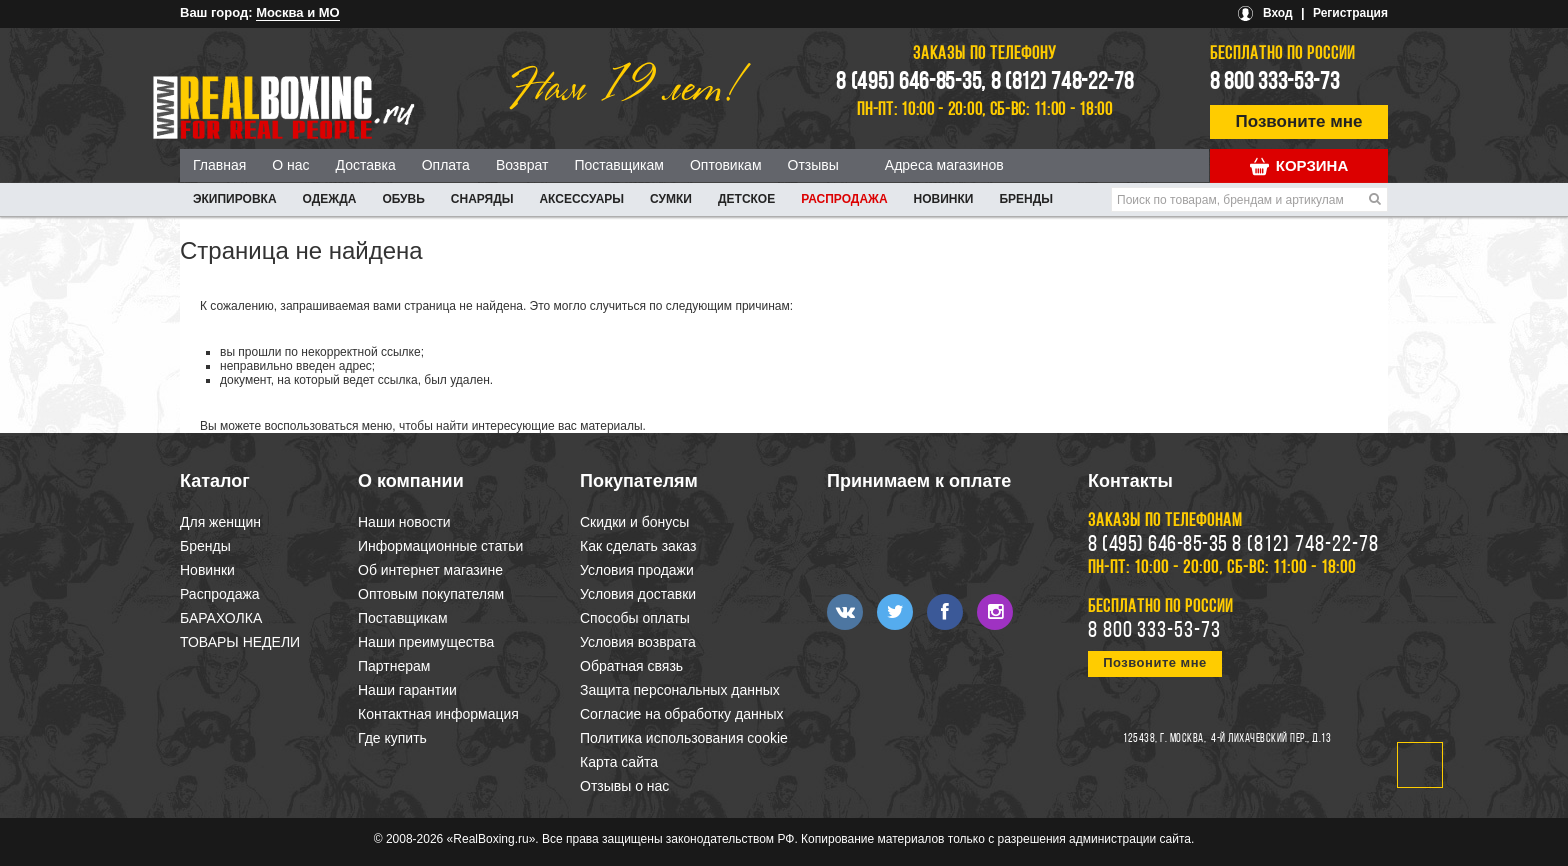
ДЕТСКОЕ (746, 199)
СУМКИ (671, 199)
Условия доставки (638, 594)
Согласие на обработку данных (682, 714)
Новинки (944, 199)
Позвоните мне (1299, 121)
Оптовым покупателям (431, 594)
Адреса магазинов (944, 165)
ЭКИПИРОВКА (235, 199)
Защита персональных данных (680, 690)
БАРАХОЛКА (221, 618)
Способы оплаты (635, 618)
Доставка (366, 165)
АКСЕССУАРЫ (581, 199)
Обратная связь (631, 666)
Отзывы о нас (624, 786)
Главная (219, 165)
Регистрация (1350, 13)
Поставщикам (619, 165)
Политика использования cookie (684, 738)
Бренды (1026, 199)
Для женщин (220, 522)
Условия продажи (637, 570)
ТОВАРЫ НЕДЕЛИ (240, 642)
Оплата (446, 165)
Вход (1278, 13)
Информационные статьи (440, 546)
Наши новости (404, 522)
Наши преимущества (426, 642)
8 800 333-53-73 (1275, 83)
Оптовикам (726, 165)
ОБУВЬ (403, 199)
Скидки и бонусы (634, 522)
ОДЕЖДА (330, 199)
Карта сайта (619, 762)
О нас (290, 165)
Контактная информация (438, 714)
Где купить (392, 738)
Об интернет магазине (430, 570)
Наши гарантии (407, 690)
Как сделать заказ (638, 546)
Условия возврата (638, 642)
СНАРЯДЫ (482, 199)
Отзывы (813, 165)
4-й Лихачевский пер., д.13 (1271, 739)
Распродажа (844, 199)
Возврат (522, 165)
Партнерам (394, 666)
